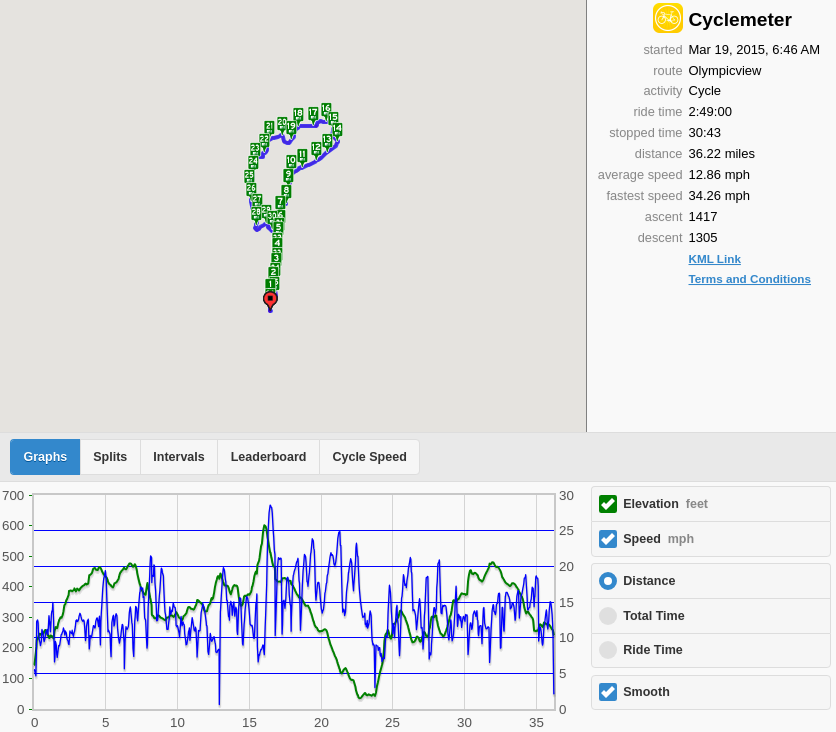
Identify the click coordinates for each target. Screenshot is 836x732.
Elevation (665, 504)
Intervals (178, 457)
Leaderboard (269, 457)
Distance (649, 581)
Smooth (646, 692)
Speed (658, 539)
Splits (110, 457)
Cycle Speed (369, 457)
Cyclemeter (740, 19)
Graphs (46, 457)
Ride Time (653, 650)
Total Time (653, 616)
